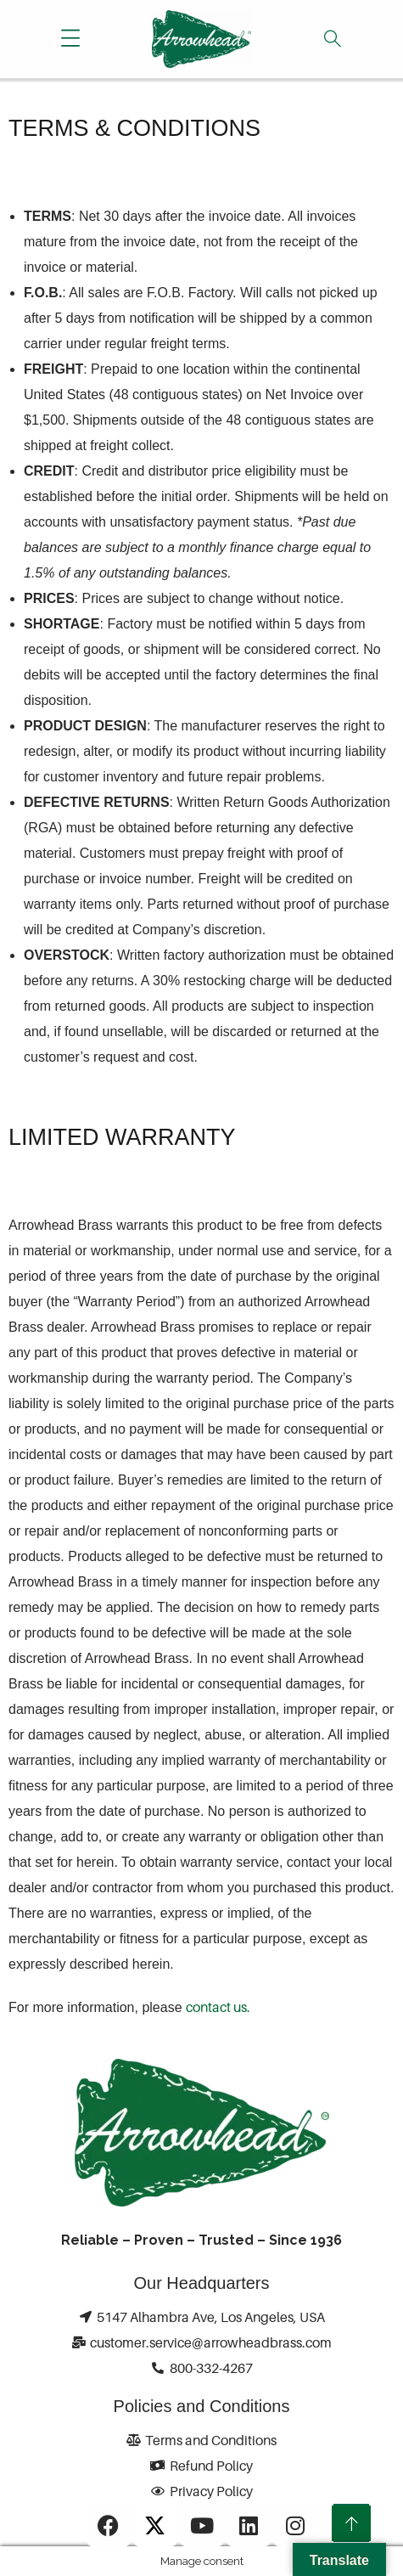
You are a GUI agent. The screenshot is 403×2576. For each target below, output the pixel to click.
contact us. (218, 2006)
